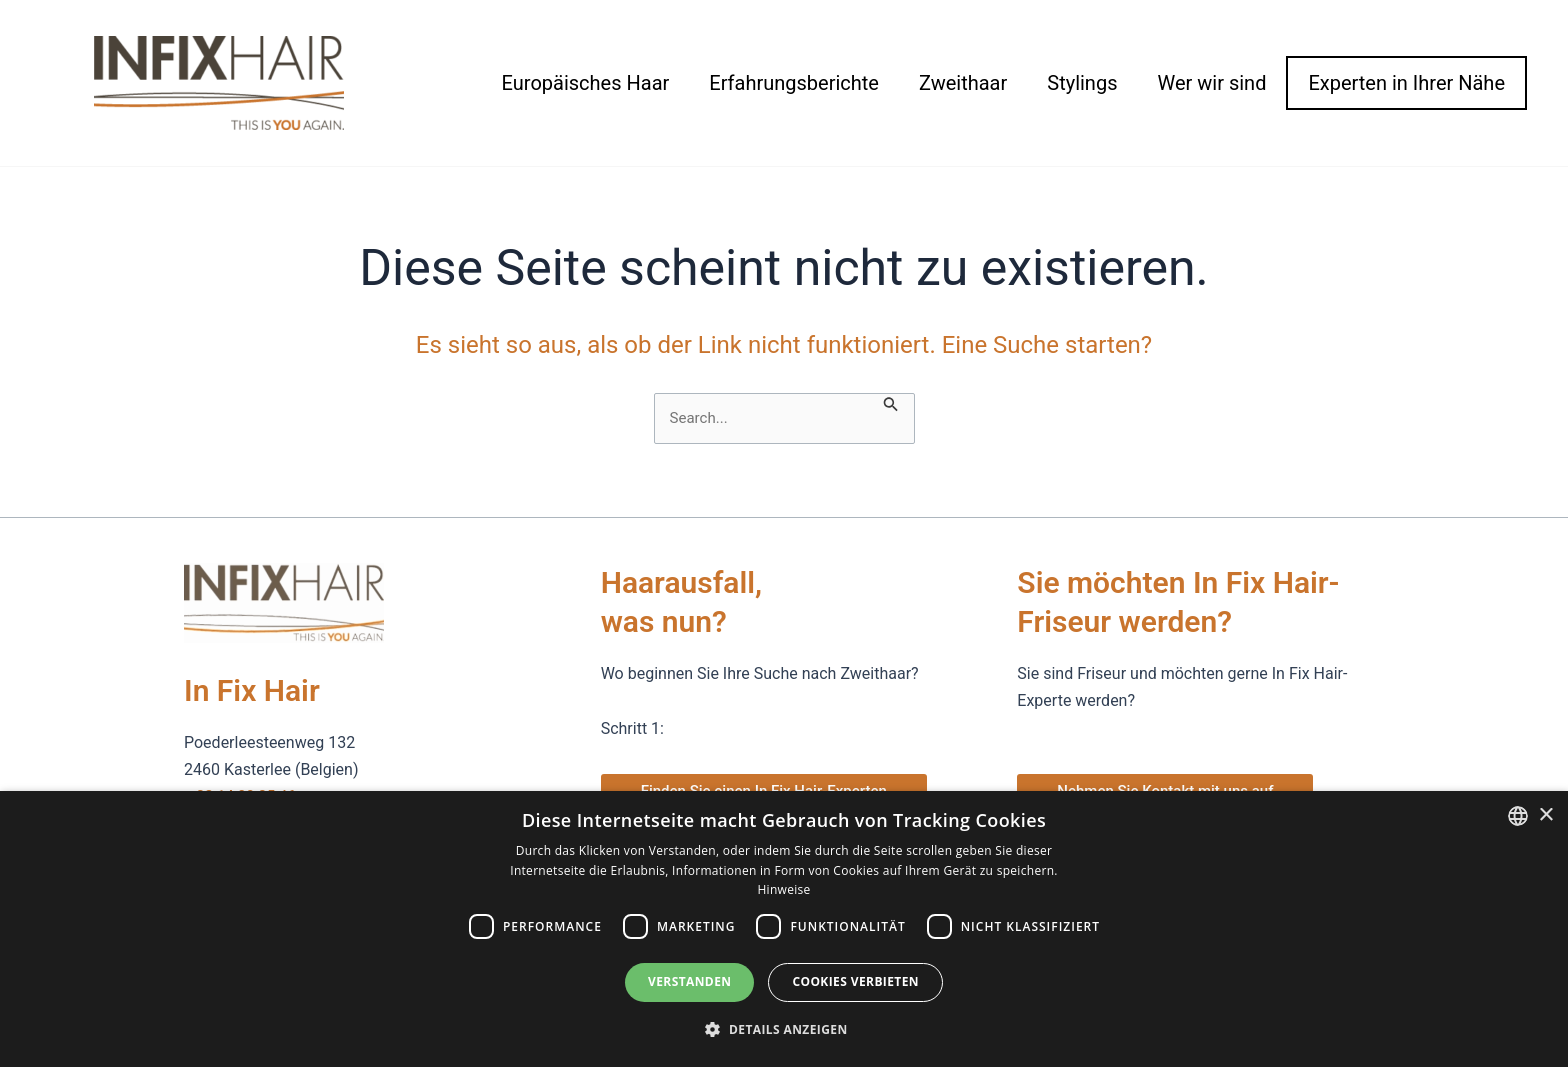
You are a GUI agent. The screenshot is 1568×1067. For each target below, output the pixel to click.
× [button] (1545, 815)
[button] (783, 1030)
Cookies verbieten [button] (855, 981)
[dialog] (784, 929)
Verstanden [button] (689, 981)
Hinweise (783, 889)
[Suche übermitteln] (893, 402)
